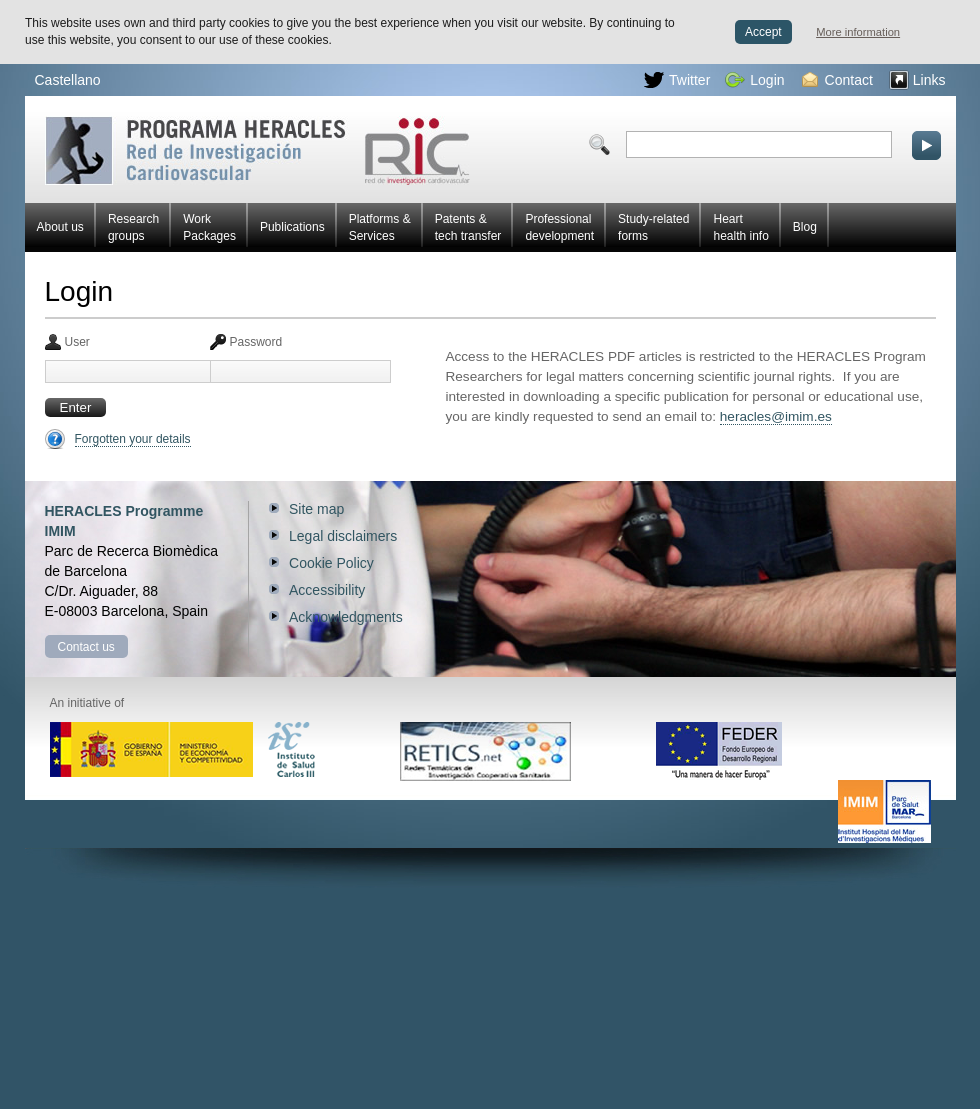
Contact (837, 80)
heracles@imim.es (776, 416)
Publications (292, 227)
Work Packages (209, 227)
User (77, 342)
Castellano (68, 80)
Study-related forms (653, 227)
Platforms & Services (380, 227)
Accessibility (327, 590)
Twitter (677, 80)
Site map (316, 509)
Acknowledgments (346, 617)
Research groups (133, 227)
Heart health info (740, 227)
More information (858, 32)
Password (256, 342)
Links (917, 80)
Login (754, 80)
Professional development (559, 227)
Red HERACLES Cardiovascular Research (257, 150)
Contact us (86, 647)
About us (60, 227)
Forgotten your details (133, 439)
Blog (805, 227)
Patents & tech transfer (468, 227)
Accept (763, 32)
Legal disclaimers (343, 536)
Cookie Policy (331, 563)
